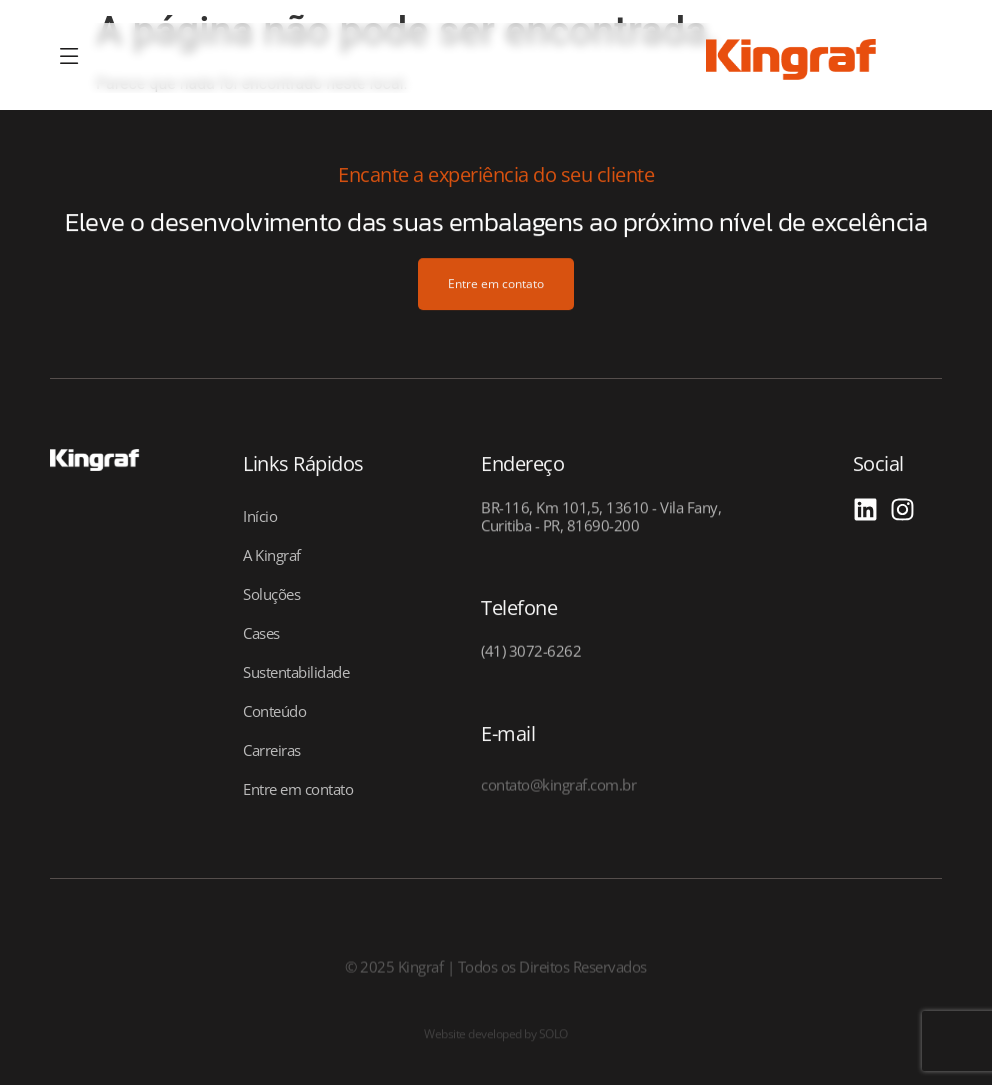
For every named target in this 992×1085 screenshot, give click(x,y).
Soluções (271, 594)
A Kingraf (272, 555)
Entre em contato (298, 789)
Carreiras (272, 750)
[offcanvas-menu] (69, 57)
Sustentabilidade (296, 672)
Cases (261, 633)
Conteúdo (274, 711)
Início (260, 516)
